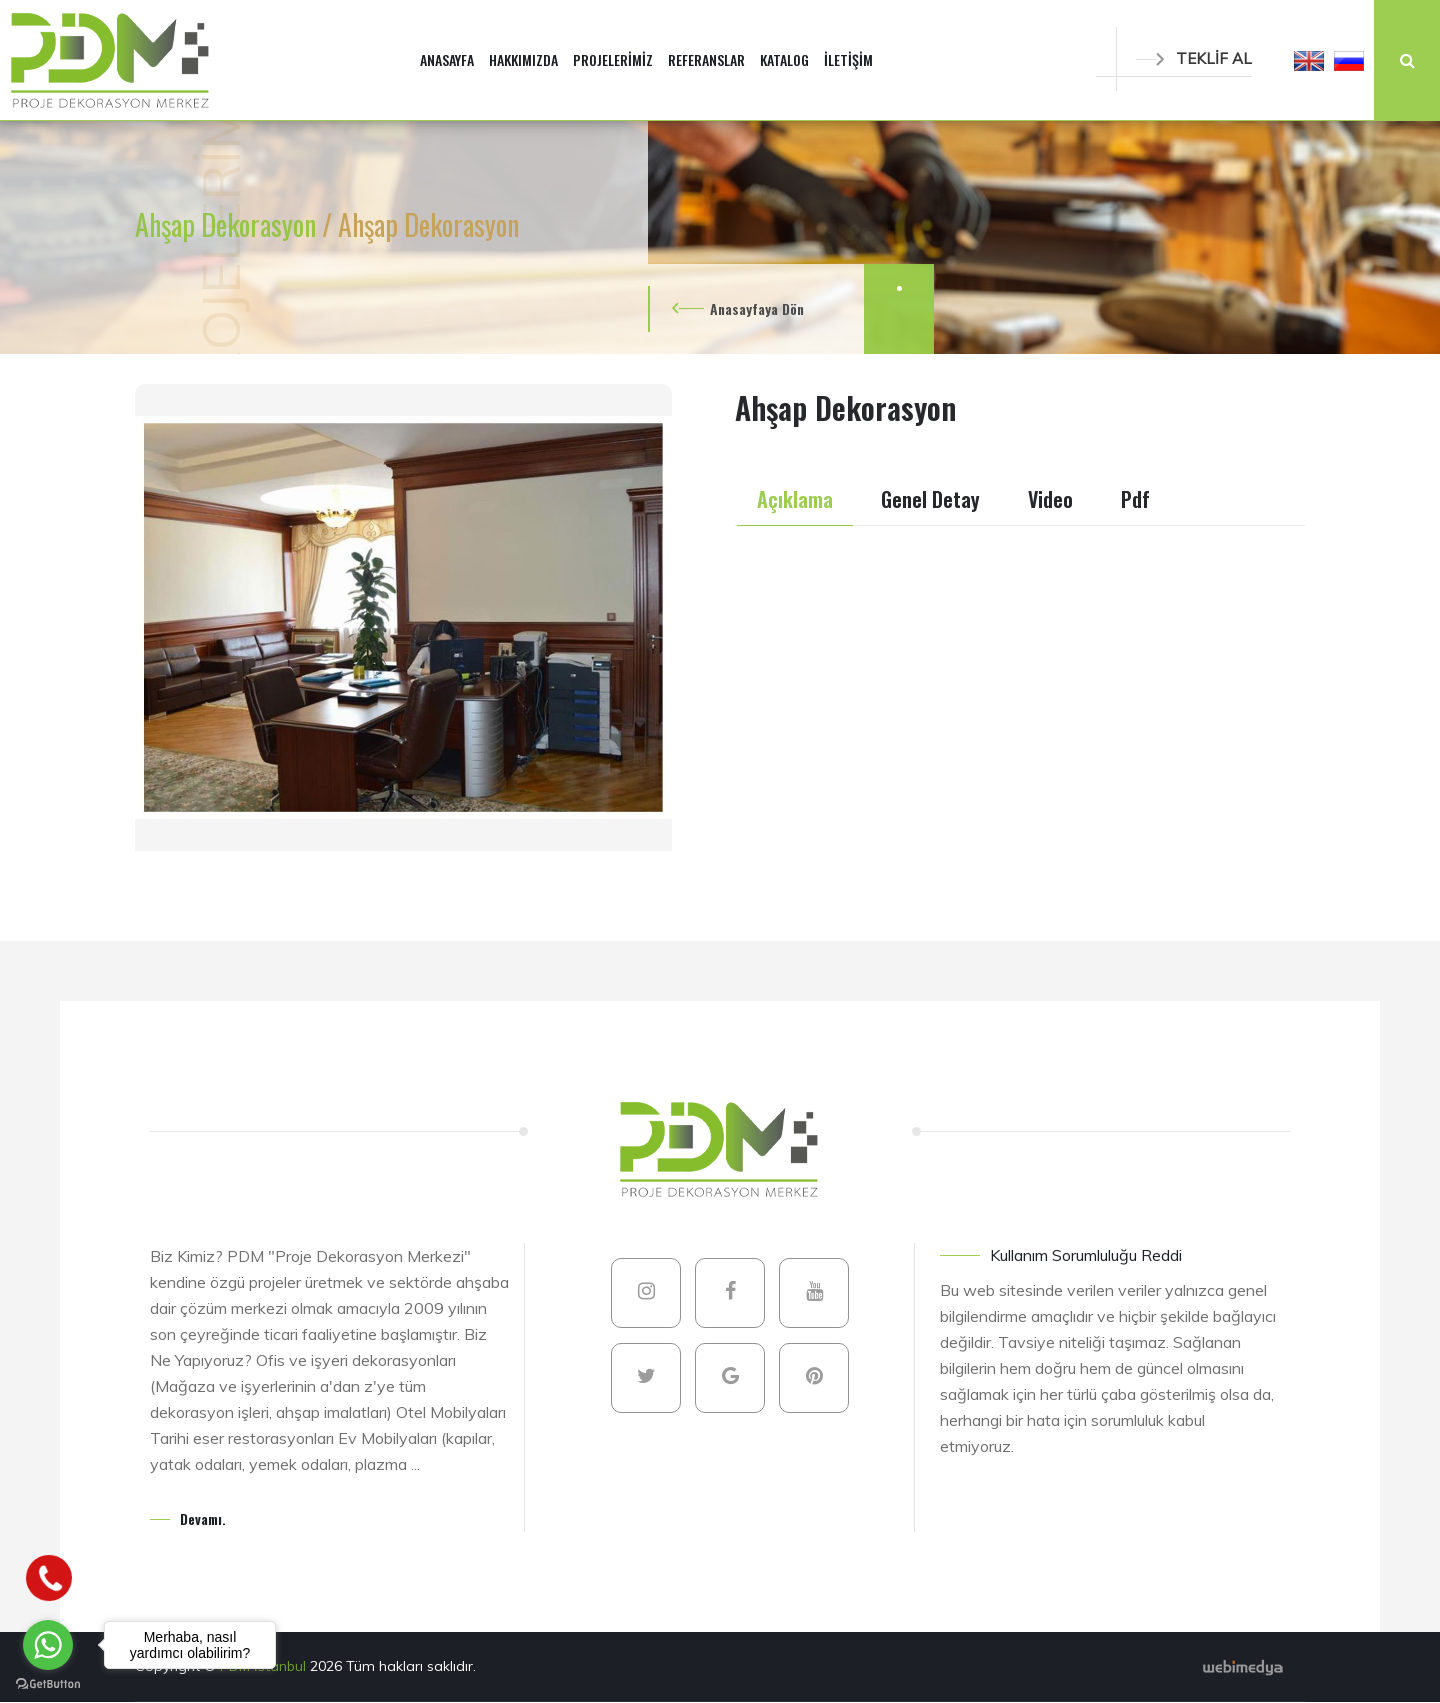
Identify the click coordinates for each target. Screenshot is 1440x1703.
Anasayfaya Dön (757, 308)
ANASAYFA (447, 59)
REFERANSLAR (706, 59)
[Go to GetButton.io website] (48, 1683)
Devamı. (203, 1518)
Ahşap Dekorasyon (228, 224)
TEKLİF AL (1194, 58)
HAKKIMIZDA (523, 59)
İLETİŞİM (848, 59)
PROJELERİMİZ (613, 59)
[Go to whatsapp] (48, 1645)
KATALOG (784, 59)
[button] (1309, 60)
